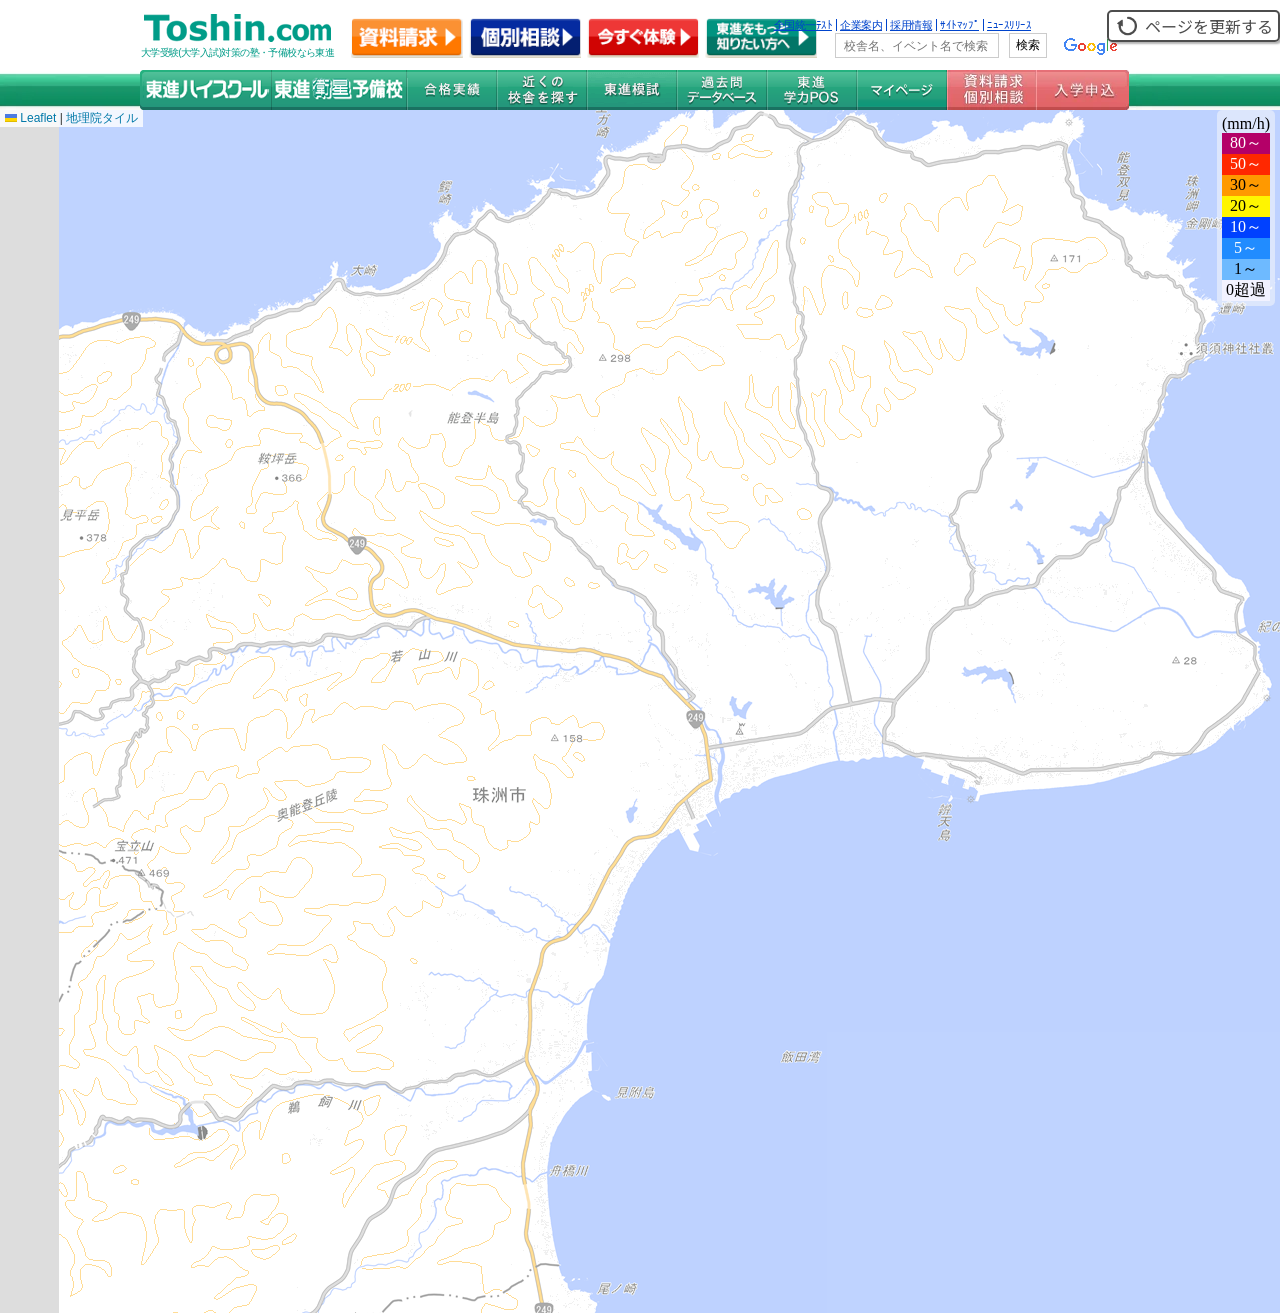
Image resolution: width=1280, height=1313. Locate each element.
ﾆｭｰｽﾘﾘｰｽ (1009, 25)
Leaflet (30, 118)
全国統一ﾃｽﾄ (803, 25)
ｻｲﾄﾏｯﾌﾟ (959, 25)
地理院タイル (102, 118)
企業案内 (861, 25)
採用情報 (911, 25)
